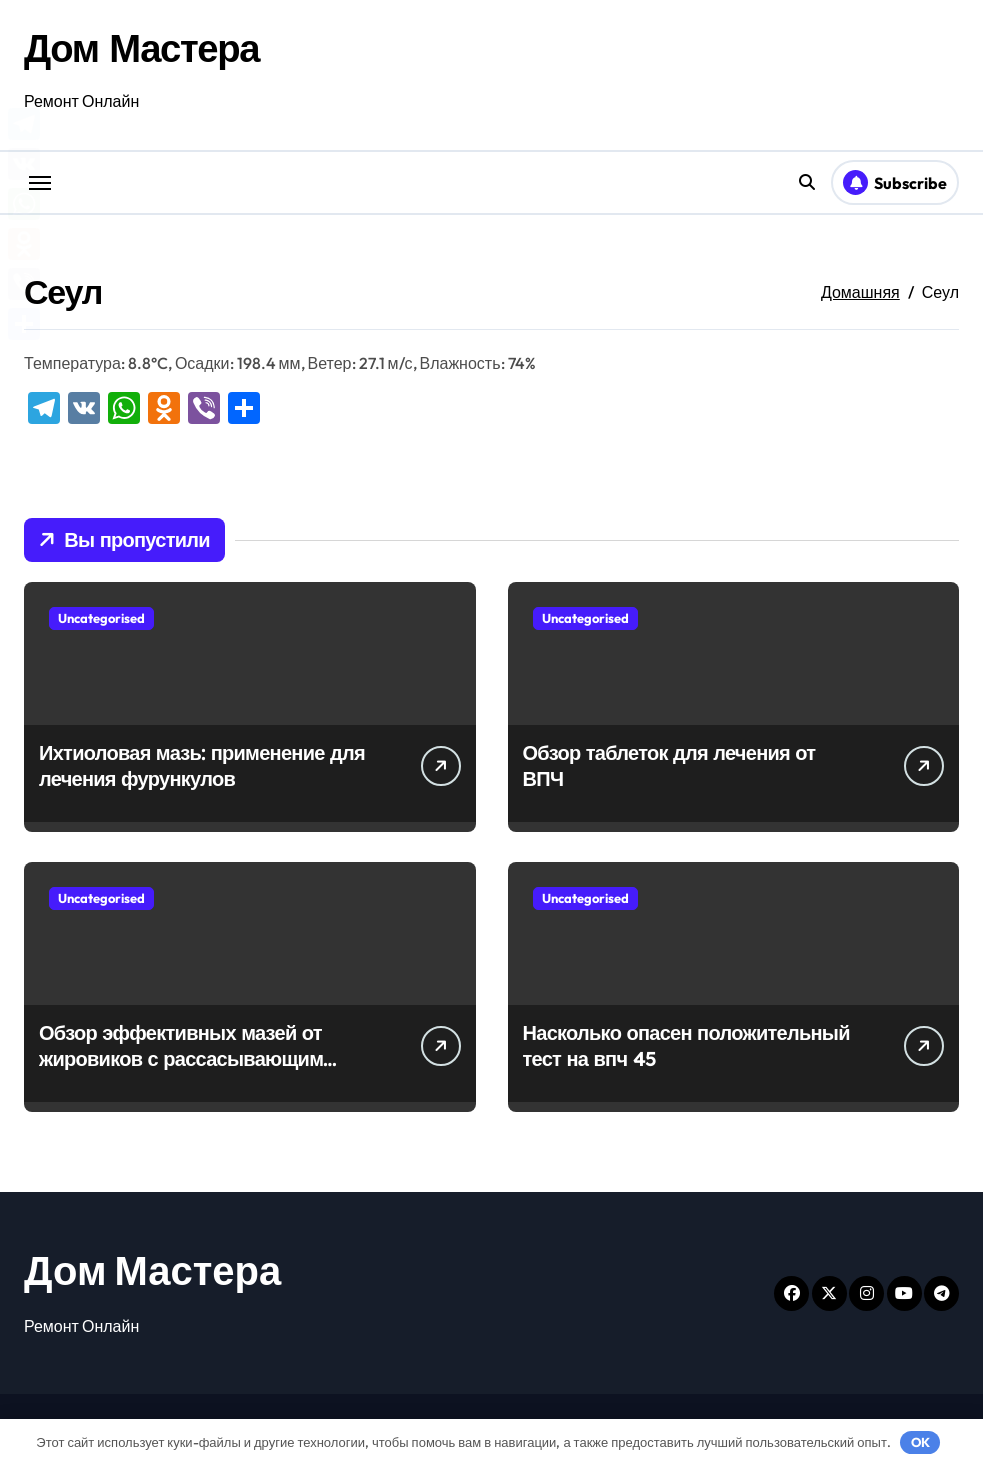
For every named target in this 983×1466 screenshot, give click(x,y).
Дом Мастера (146, 47)
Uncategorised (101, 618)
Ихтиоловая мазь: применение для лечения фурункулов (202, 765)
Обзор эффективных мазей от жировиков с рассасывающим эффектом (181, 1058)
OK (920, 1442)
